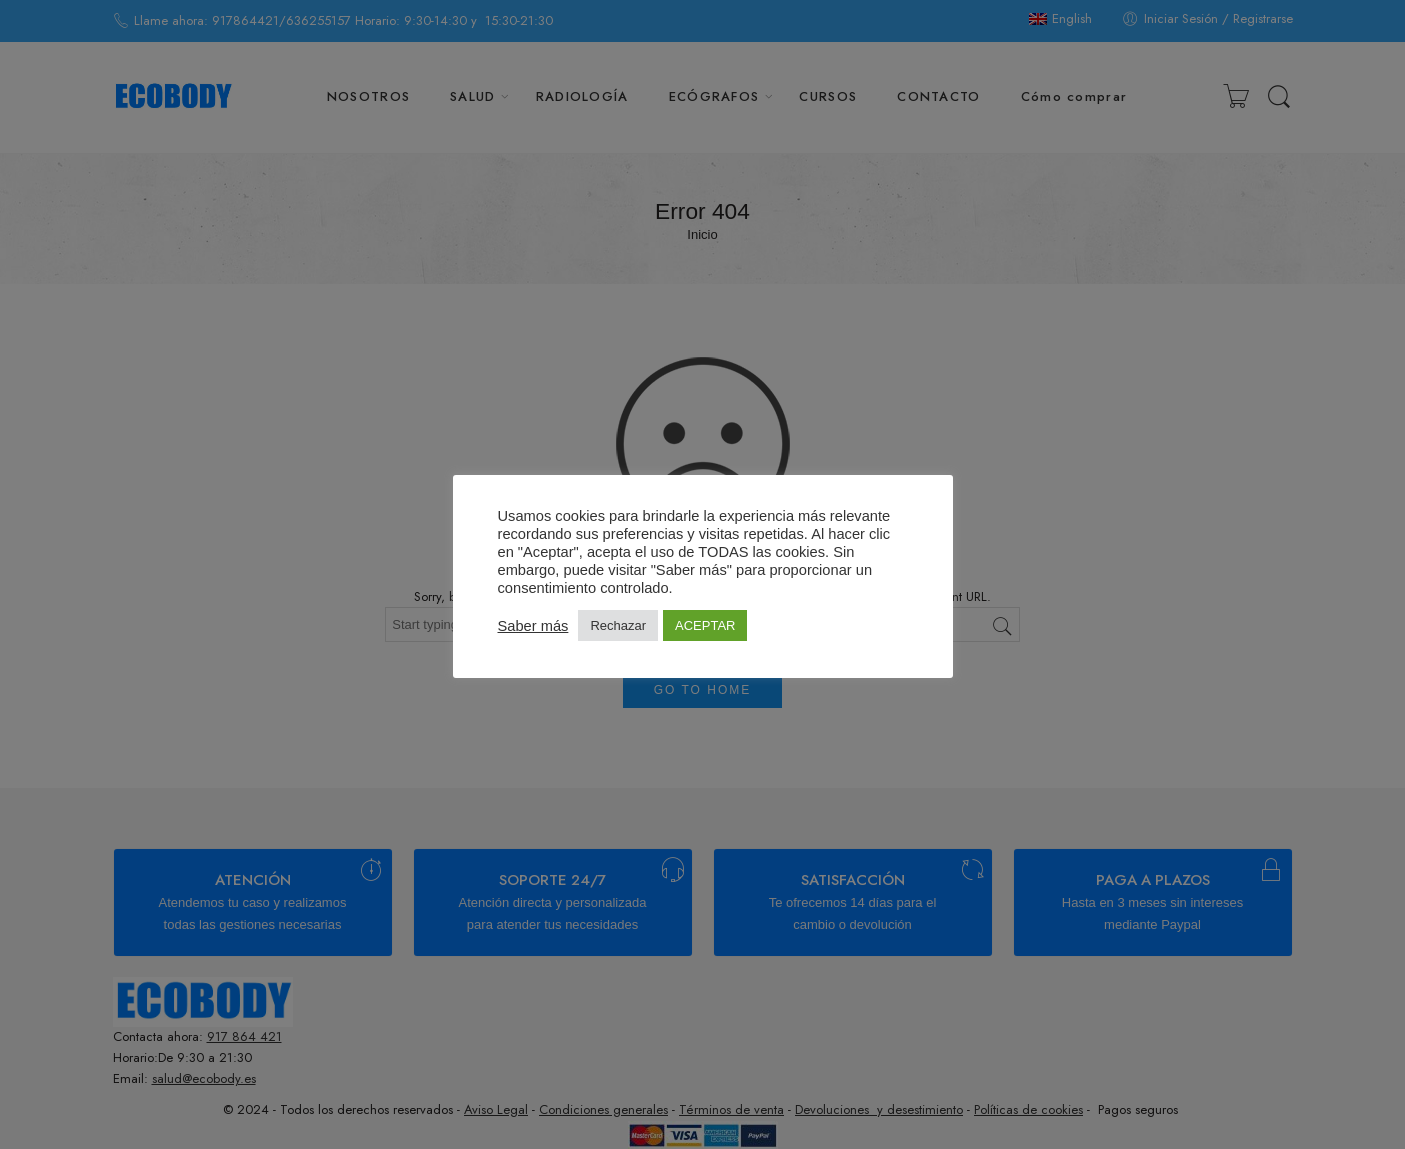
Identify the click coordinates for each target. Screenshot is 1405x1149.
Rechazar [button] (618, 625)
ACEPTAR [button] (705, 625)
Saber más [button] (533, 626)
